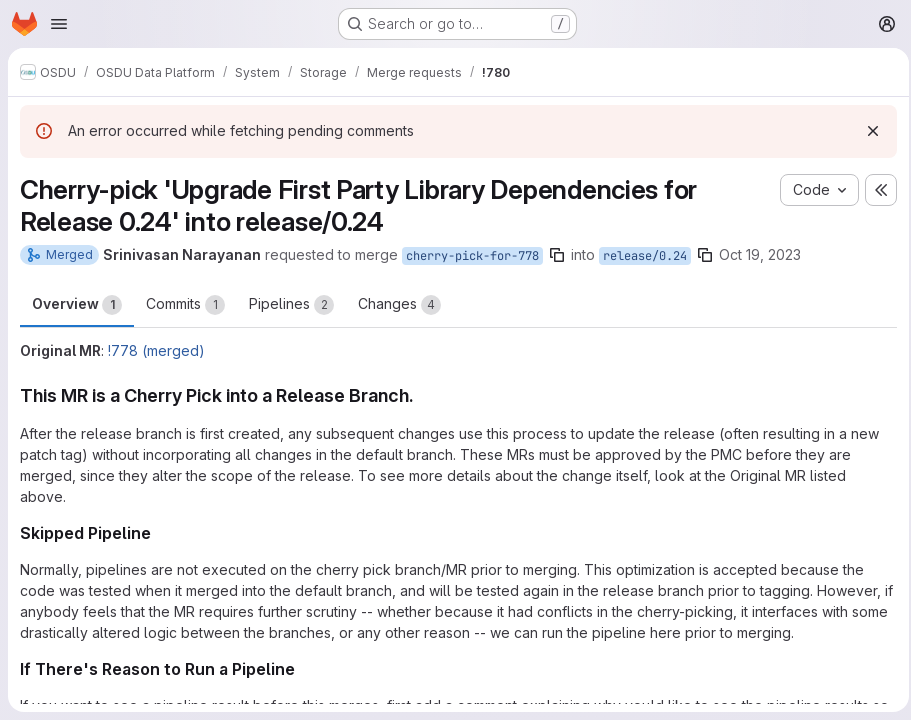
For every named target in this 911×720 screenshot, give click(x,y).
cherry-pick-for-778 (472, 256)
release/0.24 (645, 256)
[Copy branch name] (557, 255)
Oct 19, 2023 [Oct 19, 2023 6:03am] (760, 254)
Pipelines (291, 305)
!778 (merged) (156, 350)
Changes (399, 305)
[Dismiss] (867, 131)
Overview (77, 305)
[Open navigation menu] (59, 24)
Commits (185, 305)
